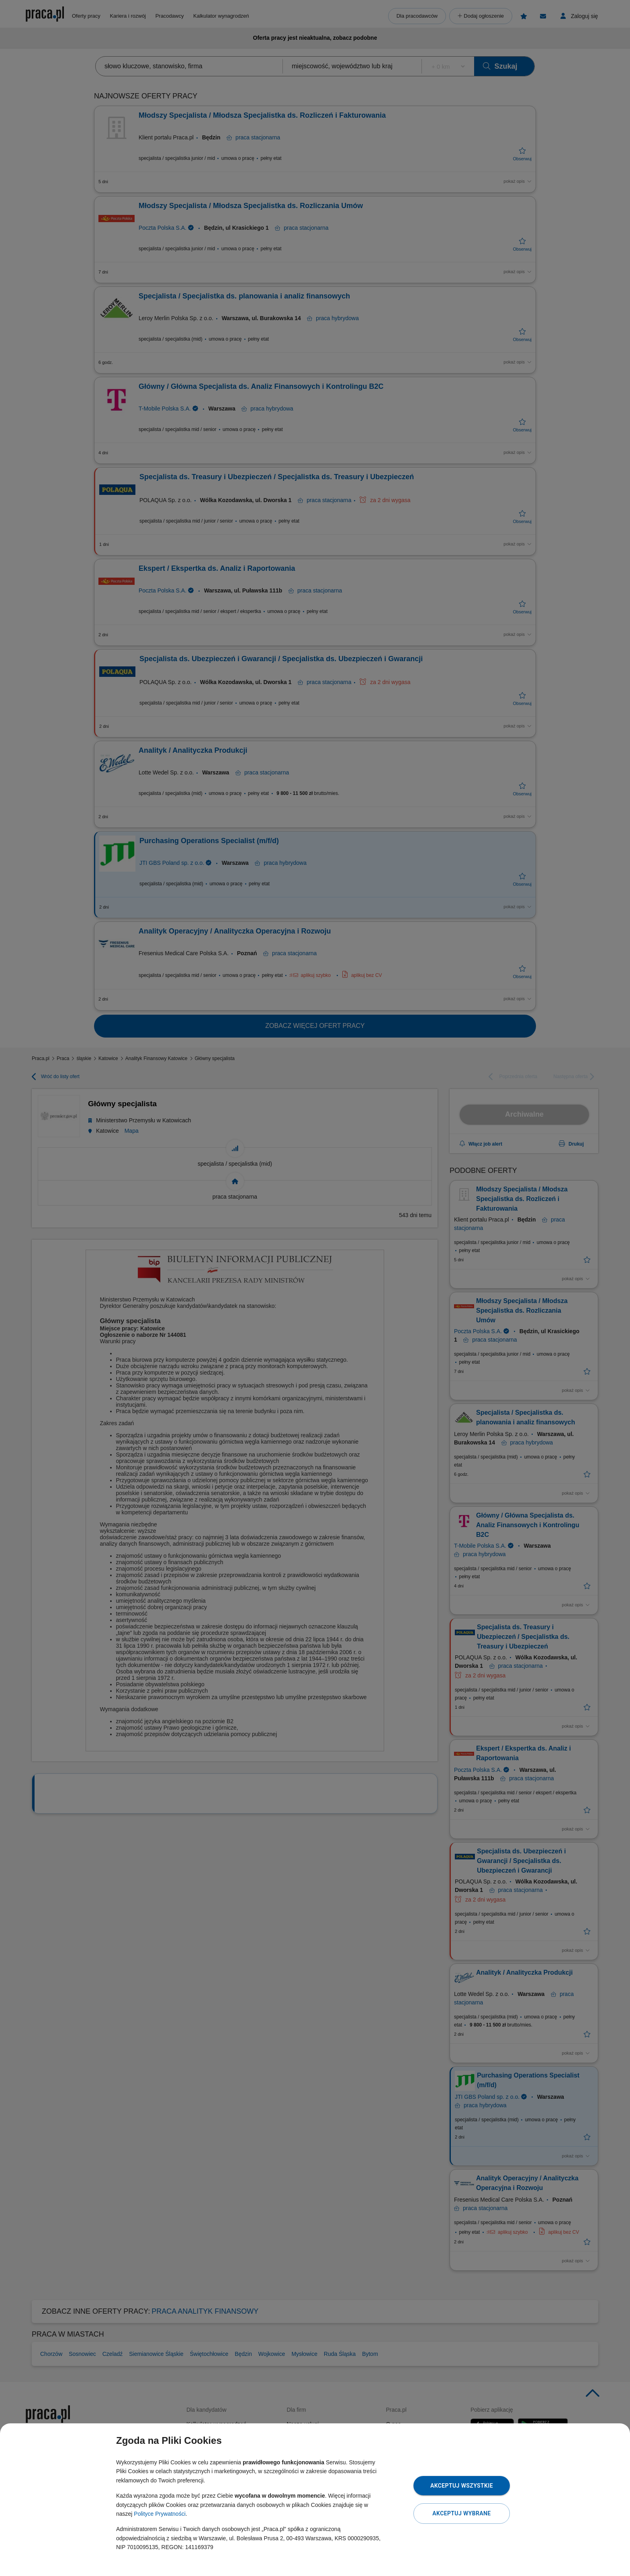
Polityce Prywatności (159, 2514)
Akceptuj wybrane (461, 2513)
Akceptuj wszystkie (461, 2485)
